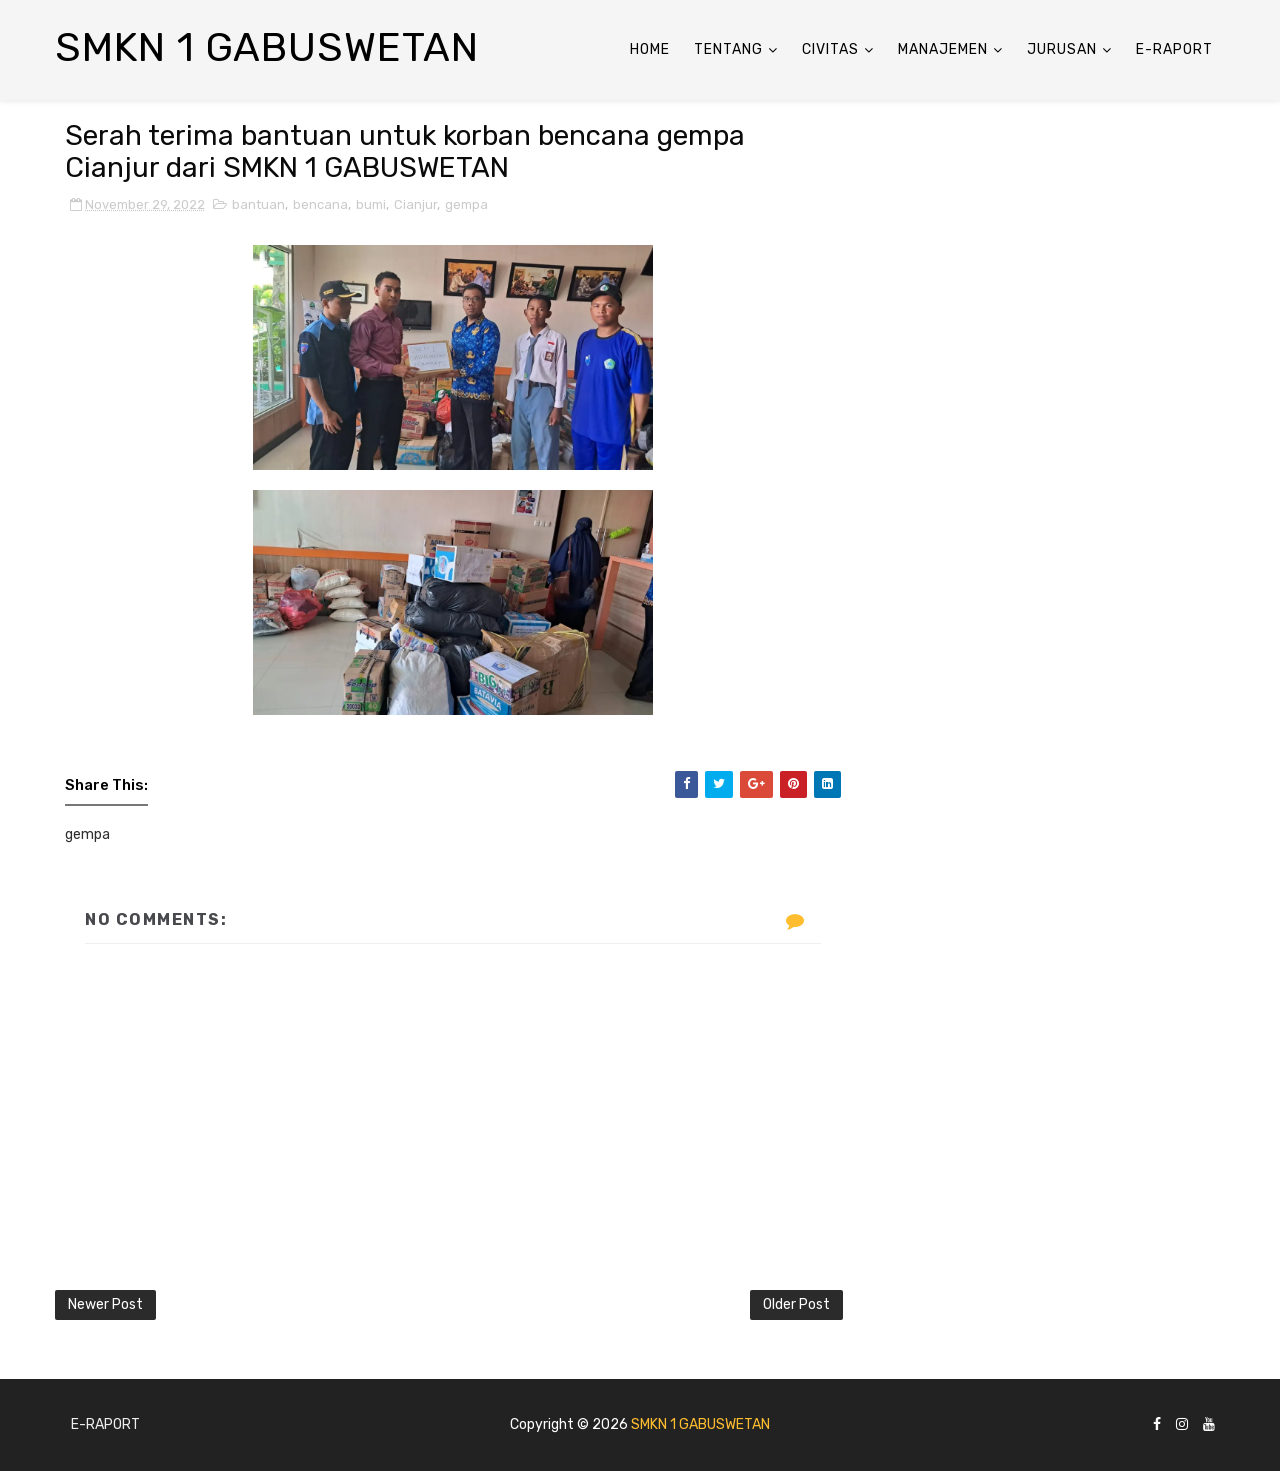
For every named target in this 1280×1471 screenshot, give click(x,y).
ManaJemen (943, 49)
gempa (466, 204)
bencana (320, 204)
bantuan (258, 204)
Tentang (728, 49)
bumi (371, 204)
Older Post (796, 1304)
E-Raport (1174, 49)
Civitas (830, 49)
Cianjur (415, 204)
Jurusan (1062, 49)
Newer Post (105, 1304)
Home (650, 49)
